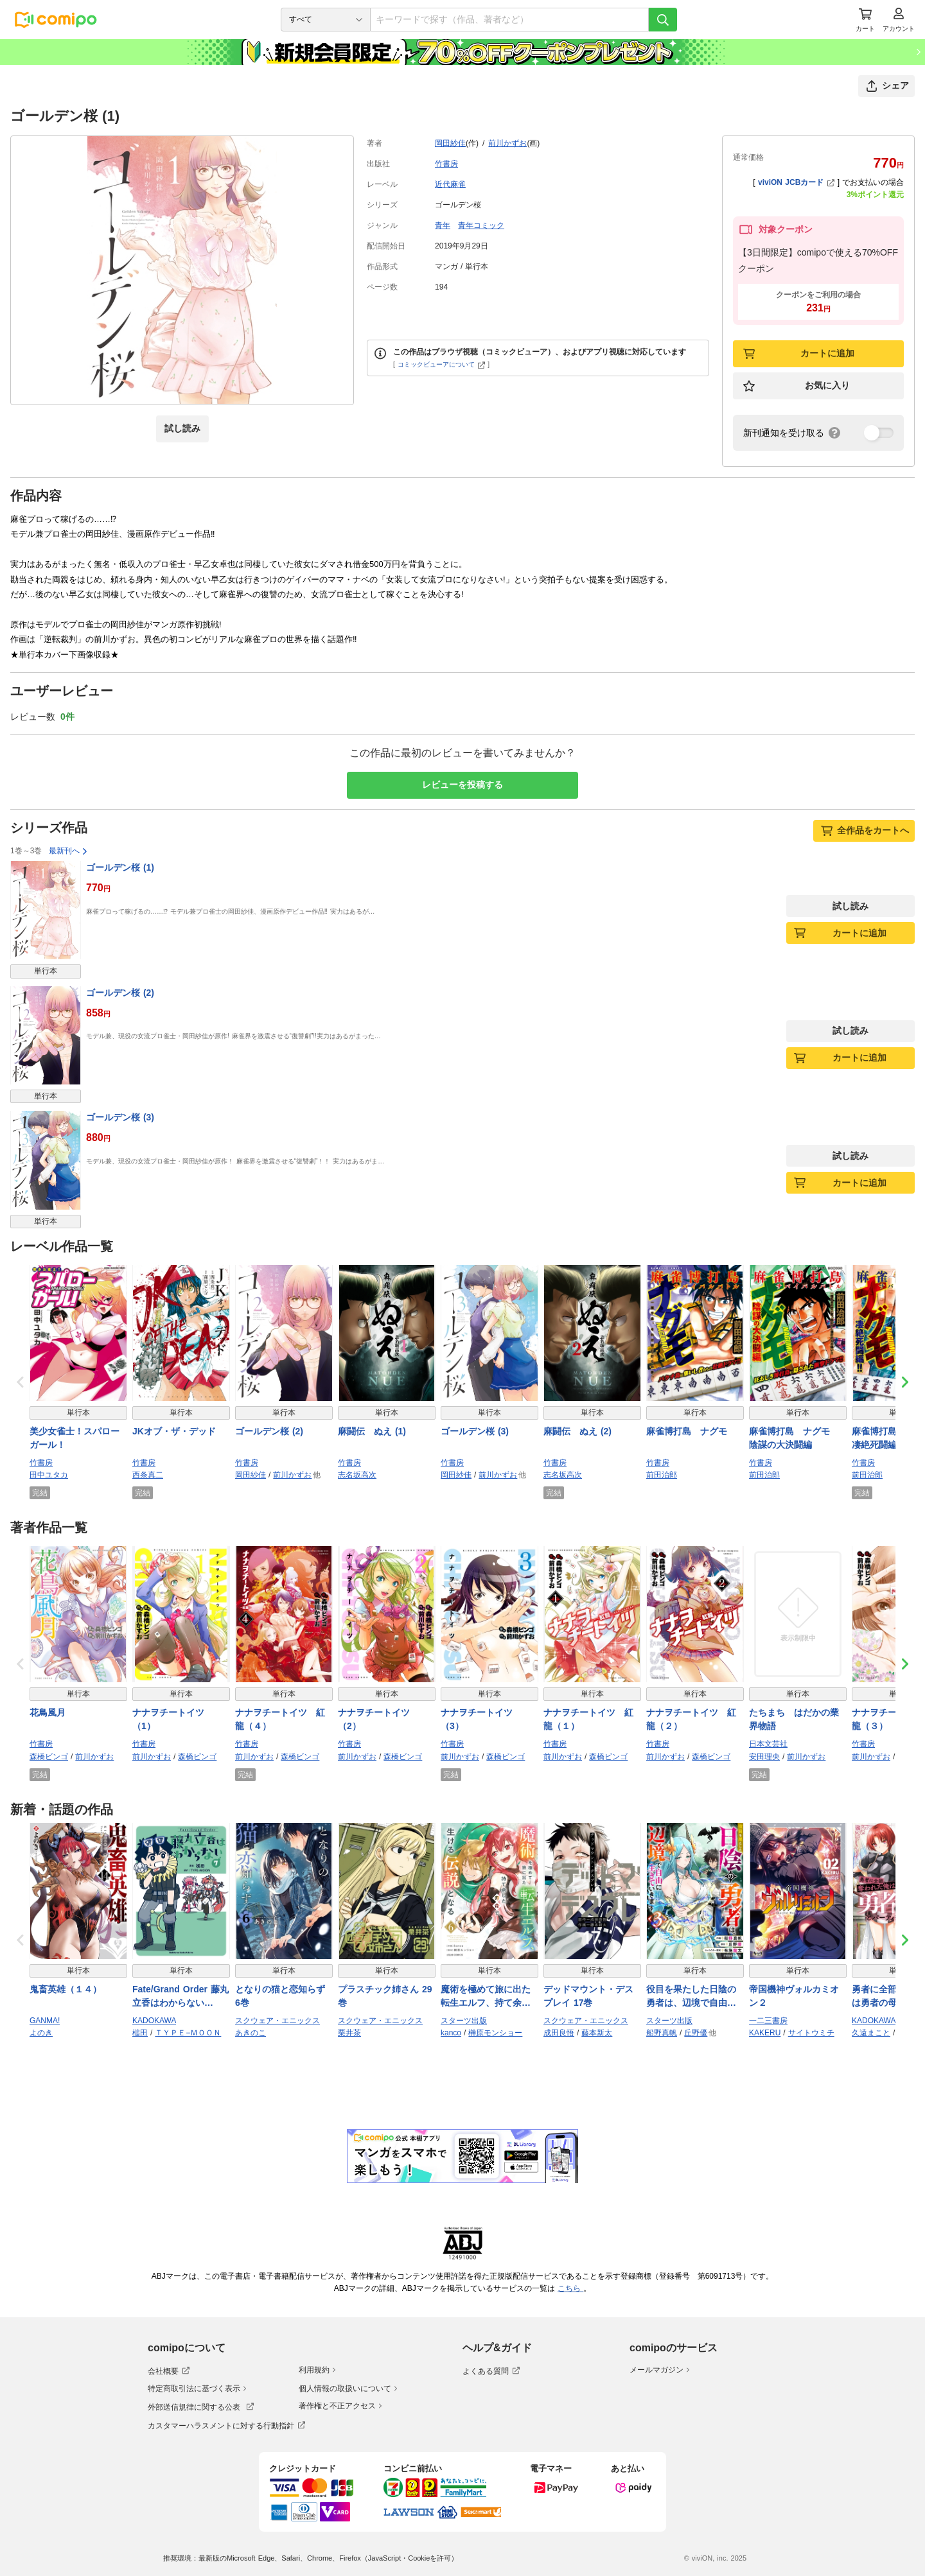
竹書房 (446, 163)
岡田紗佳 (450, 143)
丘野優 (695, 2032)
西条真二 (147, 1474)
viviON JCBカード (796, 182)
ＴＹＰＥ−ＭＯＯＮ (188, 2032)
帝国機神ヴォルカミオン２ (794, 1996)
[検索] (663, 19)
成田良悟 (558, 2032)
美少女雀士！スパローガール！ (74, 1438)
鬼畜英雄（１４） (65, 1989)
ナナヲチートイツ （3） (481, 1719)
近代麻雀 (450, 184)
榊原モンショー (495, 2032)
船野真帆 (661, 2032)
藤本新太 (596, 2032)
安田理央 (764, 1756)
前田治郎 (661, 1474)
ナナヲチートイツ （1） (172, 1719)
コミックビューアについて (442, 364)
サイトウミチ (811, 2032)
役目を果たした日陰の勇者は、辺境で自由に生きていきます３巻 (691, 1997)
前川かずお (507, 143)
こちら (570, 2288)
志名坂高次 (357, 1474)
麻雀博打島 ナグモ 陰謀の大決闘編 (794, 1438)
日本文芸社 (768, 1743)
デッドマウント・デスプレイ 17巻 (588, 1996)
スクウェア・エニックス (277, 2020)
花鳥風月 (48, 1712)
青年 (442, 225)
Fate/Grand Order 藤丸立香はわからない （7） (180, 1997)
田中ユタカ (49, 1474)
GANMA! (45, 2020)
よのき (41, 2032)
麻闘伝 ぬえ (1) (372, 1431)
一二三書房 (768, 2020)
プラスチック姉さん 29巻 (385, 1996)
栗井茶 (349, 2032)
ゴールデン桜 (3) (120, 1117)
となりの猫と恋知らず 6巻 (280, 1996)
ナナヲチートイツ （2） (378, 1719)
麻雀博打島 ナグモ (686, 1431)
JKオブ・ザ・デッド (174, 1431)
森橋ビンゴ (49, 1756)
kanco (451, 2032)
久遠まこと (871, 2032)
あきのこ (250, 2032)
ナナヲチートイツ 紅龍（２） (691, 1719)
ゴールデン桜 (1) (120, 867)
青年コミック (481, 225)
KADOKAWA (154, 2020)
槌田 (140, 2032)
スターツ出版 (464, 2020)
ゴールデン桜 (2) (120, 993)
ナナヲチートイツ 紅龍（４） (280, 1719)
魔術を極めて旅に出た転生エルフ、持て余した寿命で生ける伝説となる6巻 (486, 1997)
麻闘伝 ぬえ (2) (577, 1431)
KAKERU (764, 2032)
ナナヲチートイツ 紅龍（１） (588, 1719)
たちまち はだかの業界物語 (794, 1719)
